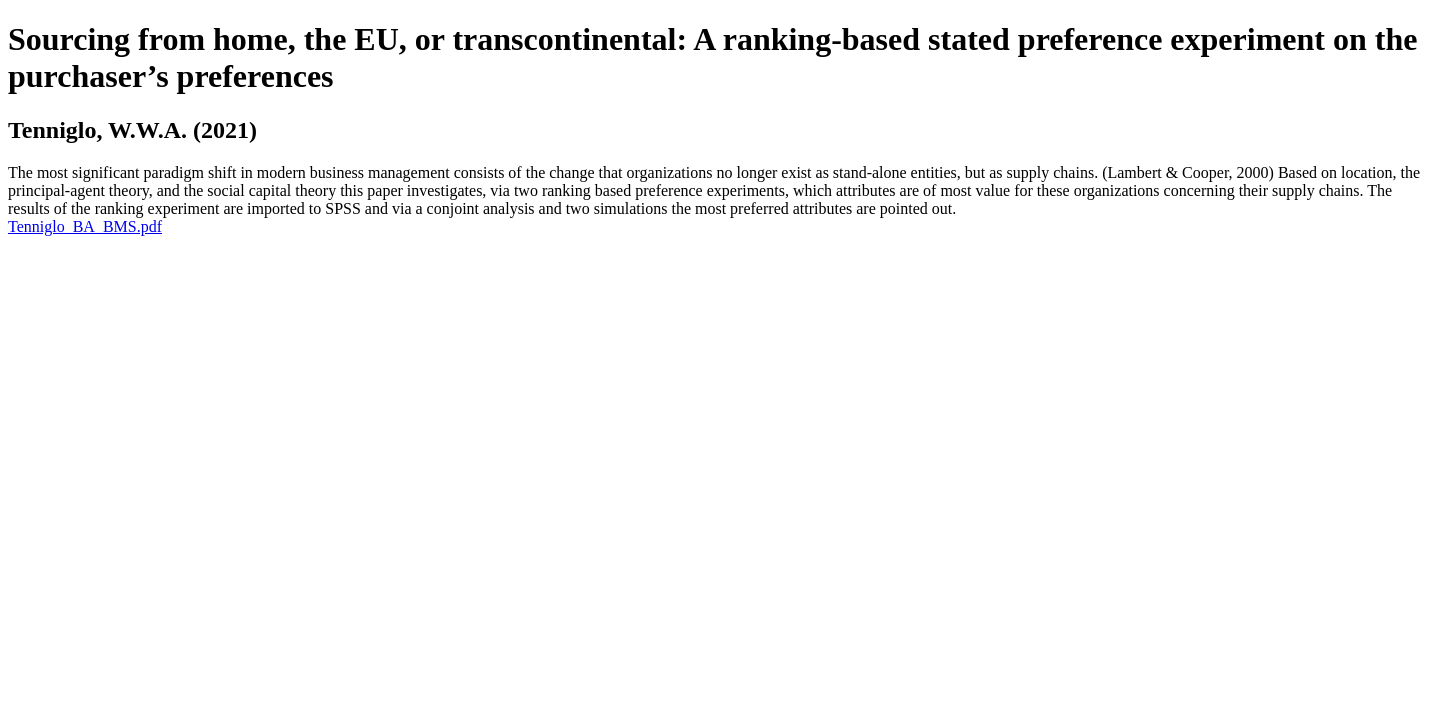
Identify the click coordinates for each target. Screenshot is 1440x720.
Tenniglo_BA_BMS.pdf (85, 226)
